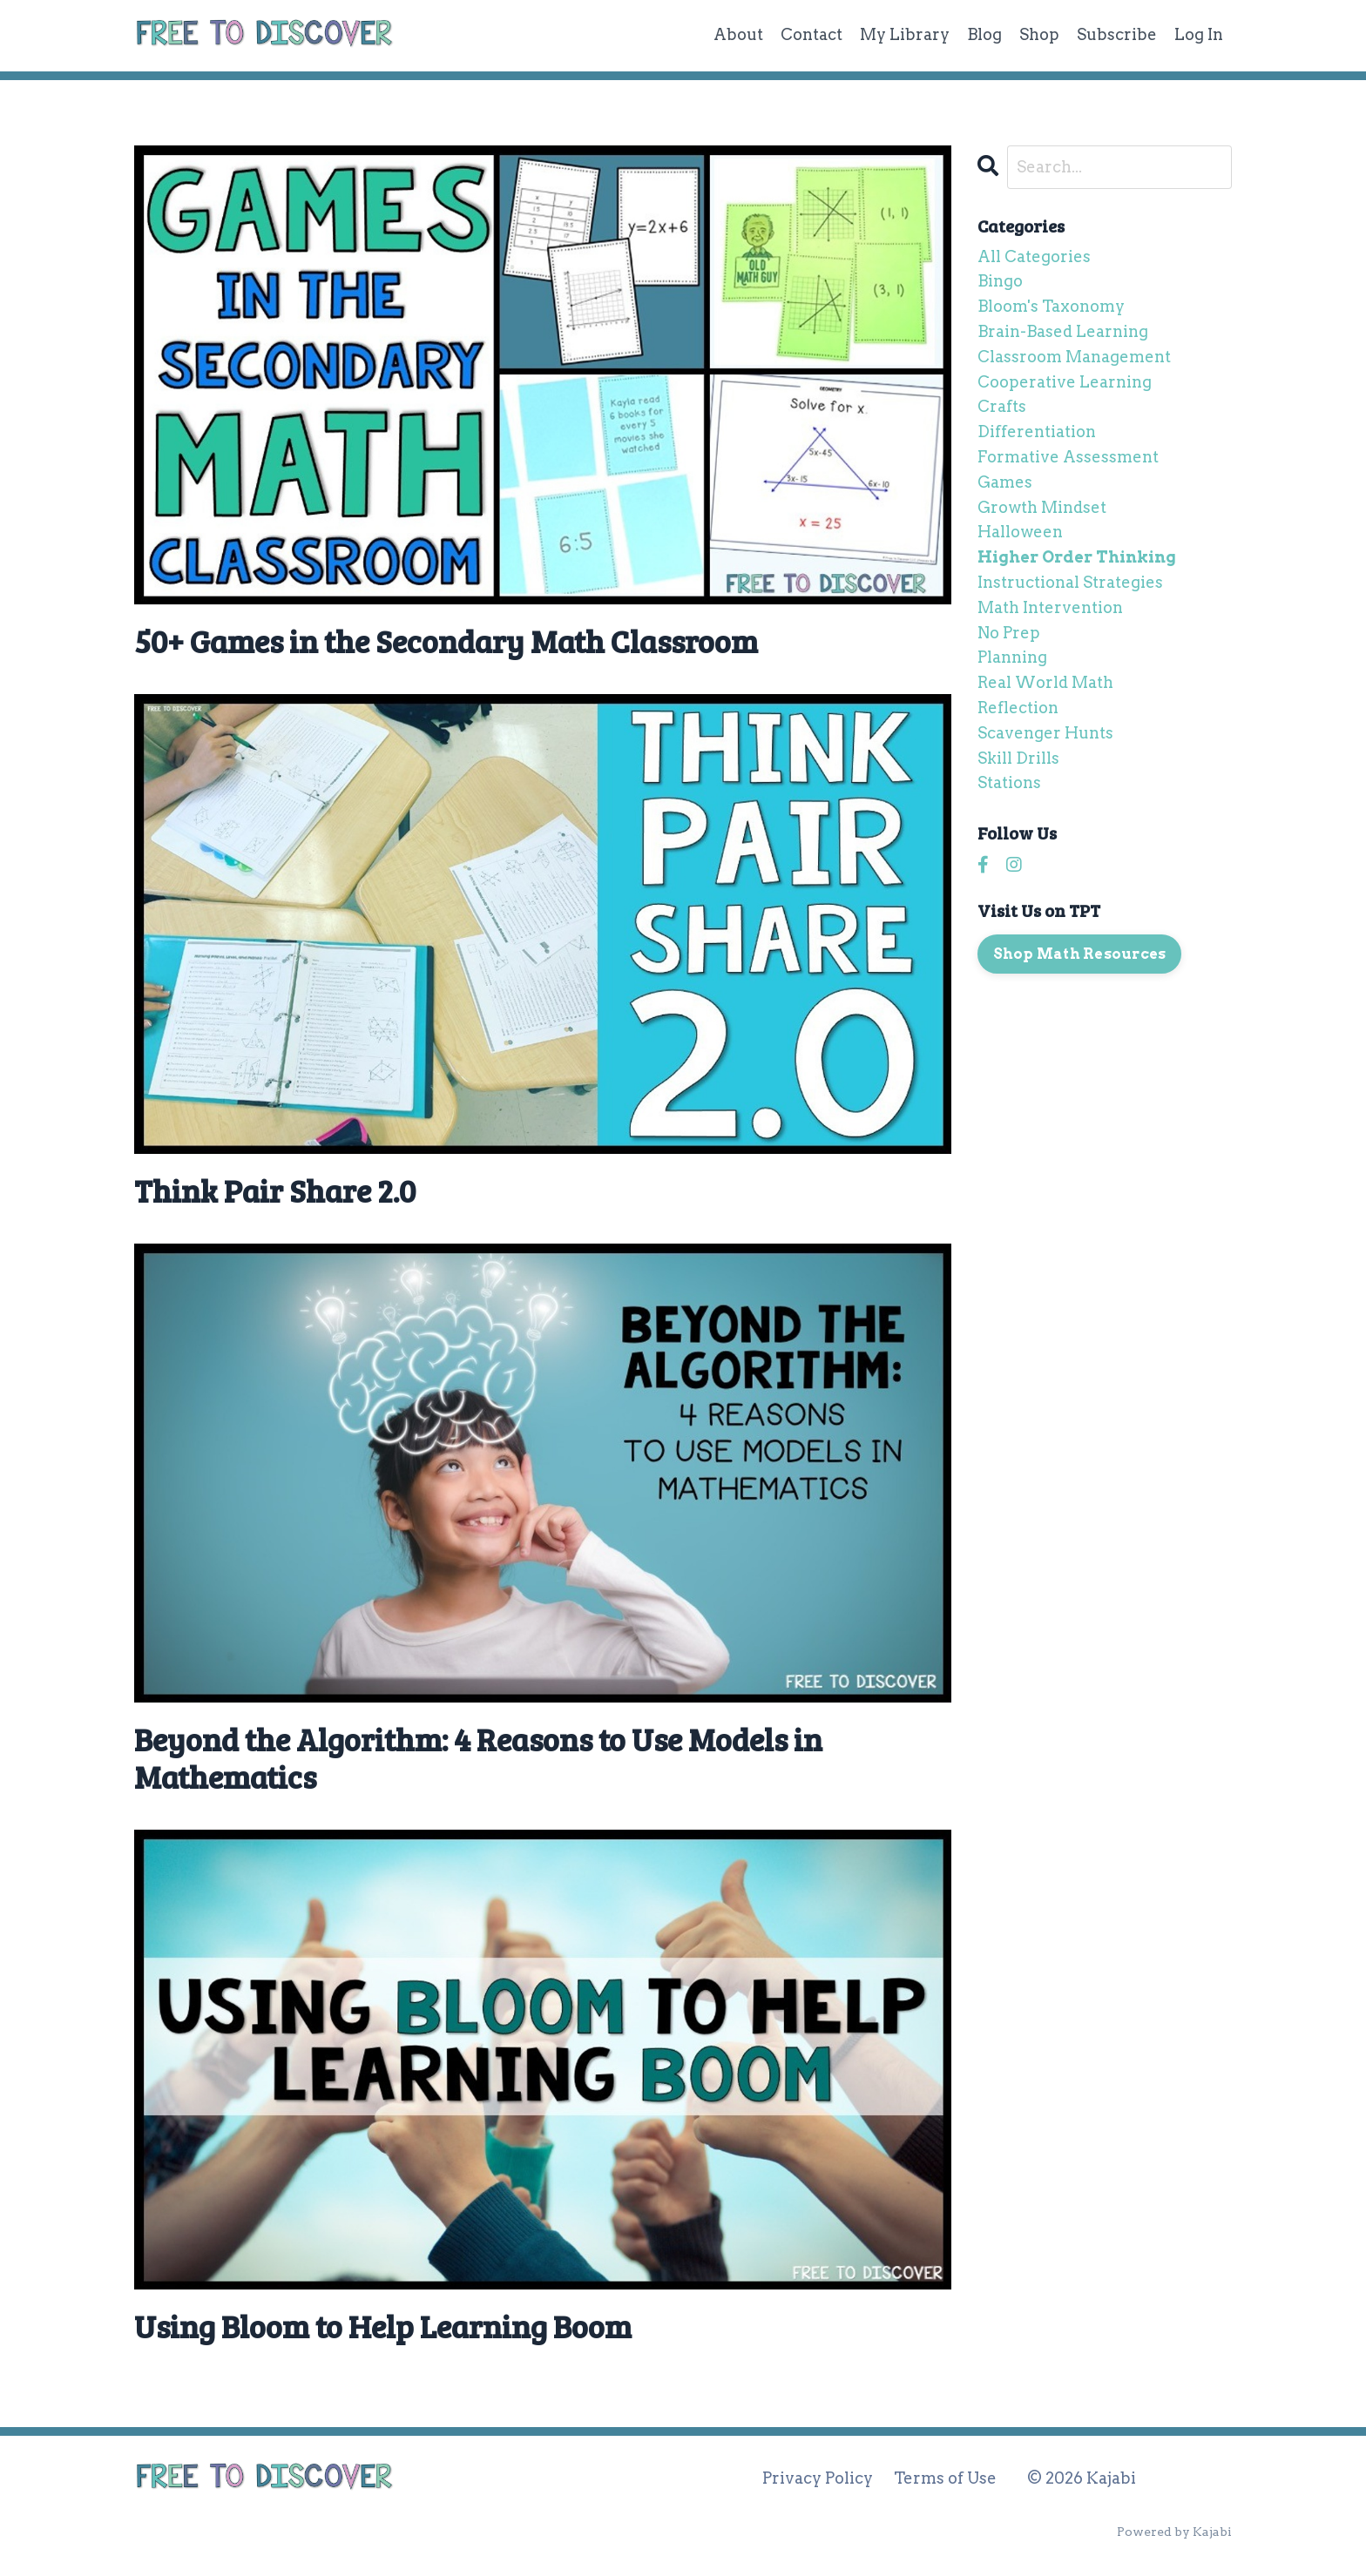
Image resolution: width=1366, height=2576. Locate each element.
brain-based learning (1062, 331)
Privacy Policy (817, 2478)
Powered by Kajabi (1174, 2532)
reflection (1017, 707)
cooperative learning (1064, 382)
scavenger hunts (1045, 733)
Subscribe (1117, 34)
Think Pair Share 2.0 (275, 1190)
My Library (905, 34)
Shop (1039, 34)
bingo (1000, 281)
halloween (1020, 532)
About (738, 34)
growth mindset (1041, 507)
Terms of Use (945, 2478)
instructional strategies (1070, 582)
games (1004, 482)
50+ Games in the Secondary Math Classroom (446, 640)
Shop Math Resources (1080, 953)
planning (1012, 657)
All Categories (1034, 256)
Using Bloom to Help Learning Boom (383, 2325)
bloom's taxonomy (1051, 306)
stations (1009, 782)
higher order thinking (1076, 557)
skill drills (1018, 758)
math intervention (1050, 607)
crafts (1001, 406)
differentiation (1036, 431)
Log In (1198, 34)
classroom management (1074, 356)
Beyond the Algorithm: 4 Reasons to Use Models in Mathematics (478, 1757)
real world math (1045, 682)
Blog (984, 34)
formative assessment (1068, 457)
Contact (811, 34)
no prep (1008, 633)
